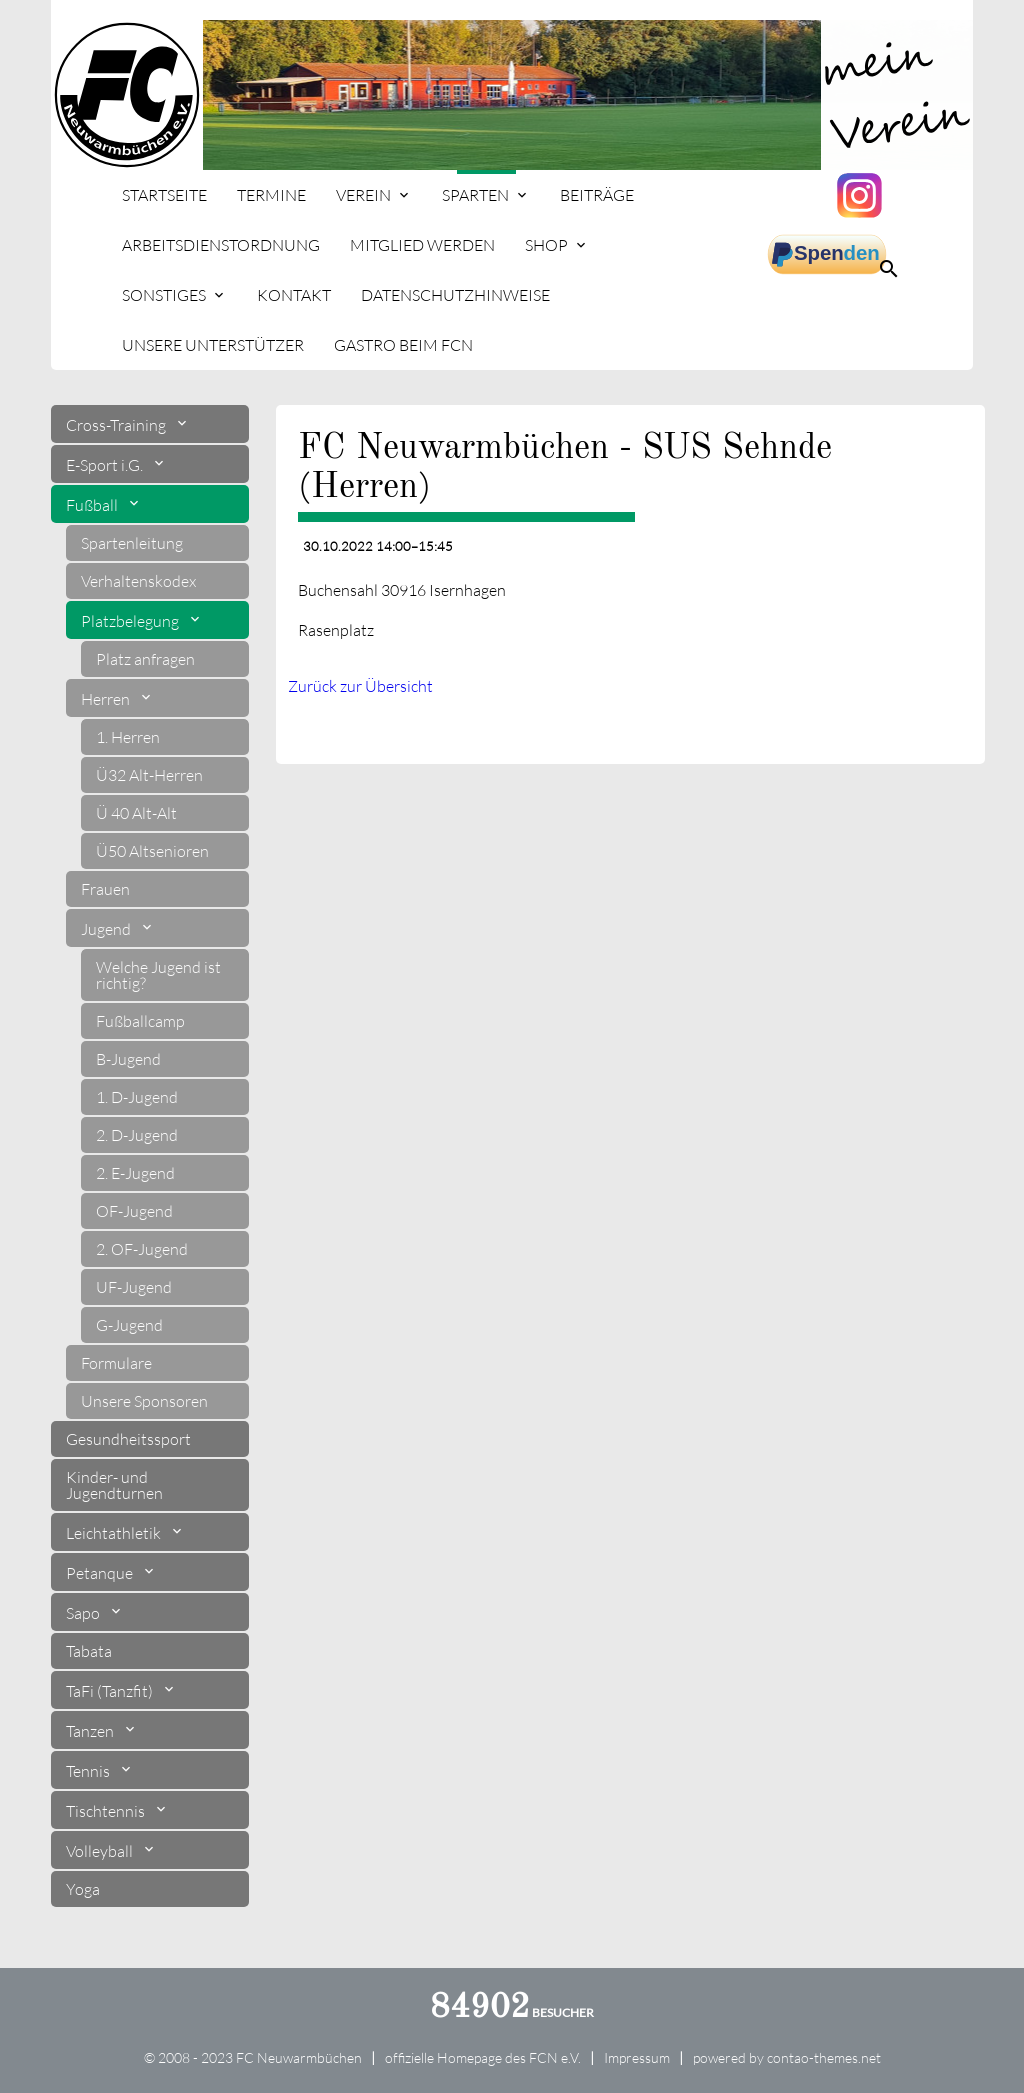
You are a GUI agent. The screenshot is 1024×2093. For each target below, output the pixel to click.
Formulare (116, 1363)
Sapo (84, 1613)
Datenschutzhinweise (455, 295)
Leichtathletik (115, 1533)
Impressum (637, 2057)
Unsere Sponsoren (144, 1401)
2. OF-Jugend (142, 1249)
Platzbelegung (131, 621)
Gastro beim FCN (403, 345)
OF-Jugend (134, 1211)
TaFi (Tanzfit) (111, 1691)
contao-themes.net (824, 2057)
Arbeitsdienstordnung (221, 245)
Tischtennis (107, 1811)
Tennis (89, 1771)
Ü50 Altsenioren (152, 851)
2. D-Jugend (137, 1135)
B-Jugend (128, 1059)
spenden (827, 255)
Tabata (89, 1651)
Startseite (164, 195)
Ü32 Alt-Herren (149, 775)
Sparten (475, 195)
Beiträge (597, 195)
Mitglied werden (422, 245)
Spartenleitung (132, 543)
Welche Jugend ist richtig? (158, 975)
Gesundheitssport (128, 1439)
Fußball (93, 505)
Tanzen (91, 1731)
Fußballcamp (140, 1021)
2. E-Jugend (135, 1173)
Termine (271, 195)
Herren (107, 699)
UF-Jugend (134, 1287)
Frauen (105, 889)
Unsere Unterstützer (213, 345)
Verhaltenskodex (138, 581)
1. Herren (128, 737)
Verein (363, 195)
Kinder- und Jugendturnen (114, 1485)
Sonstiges (164, 295)
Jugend (107, 929)
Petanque (101, 1573)
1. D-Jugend (137, 1097)
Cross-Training (117, 425)
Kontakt (294, 295)
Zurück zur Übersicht (360, 686)
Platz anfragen (145, 659)
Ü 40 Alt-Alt (136, 813)
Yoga (83, 1889)
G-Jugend (129, 1325)
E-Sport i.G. (106, 465)
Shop (546, 245)
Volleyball (101, 1851)
